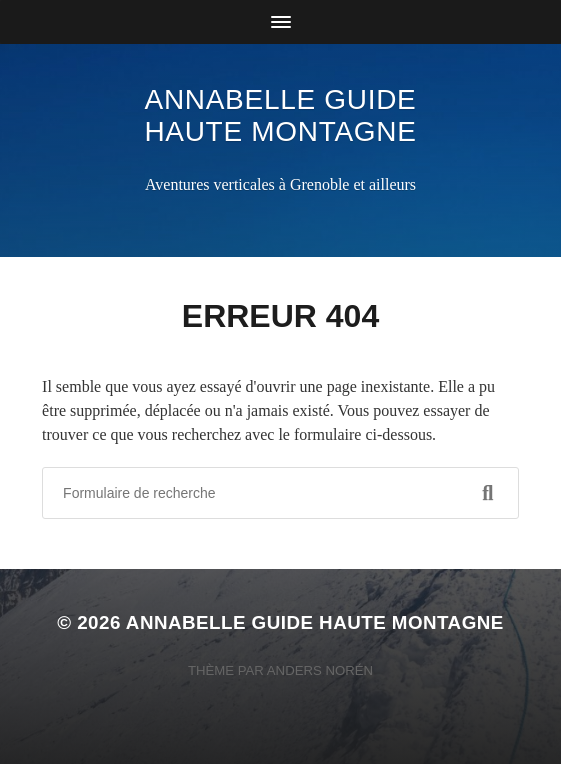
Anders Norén (320, 670)
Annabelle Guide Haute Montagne (280, 115)
